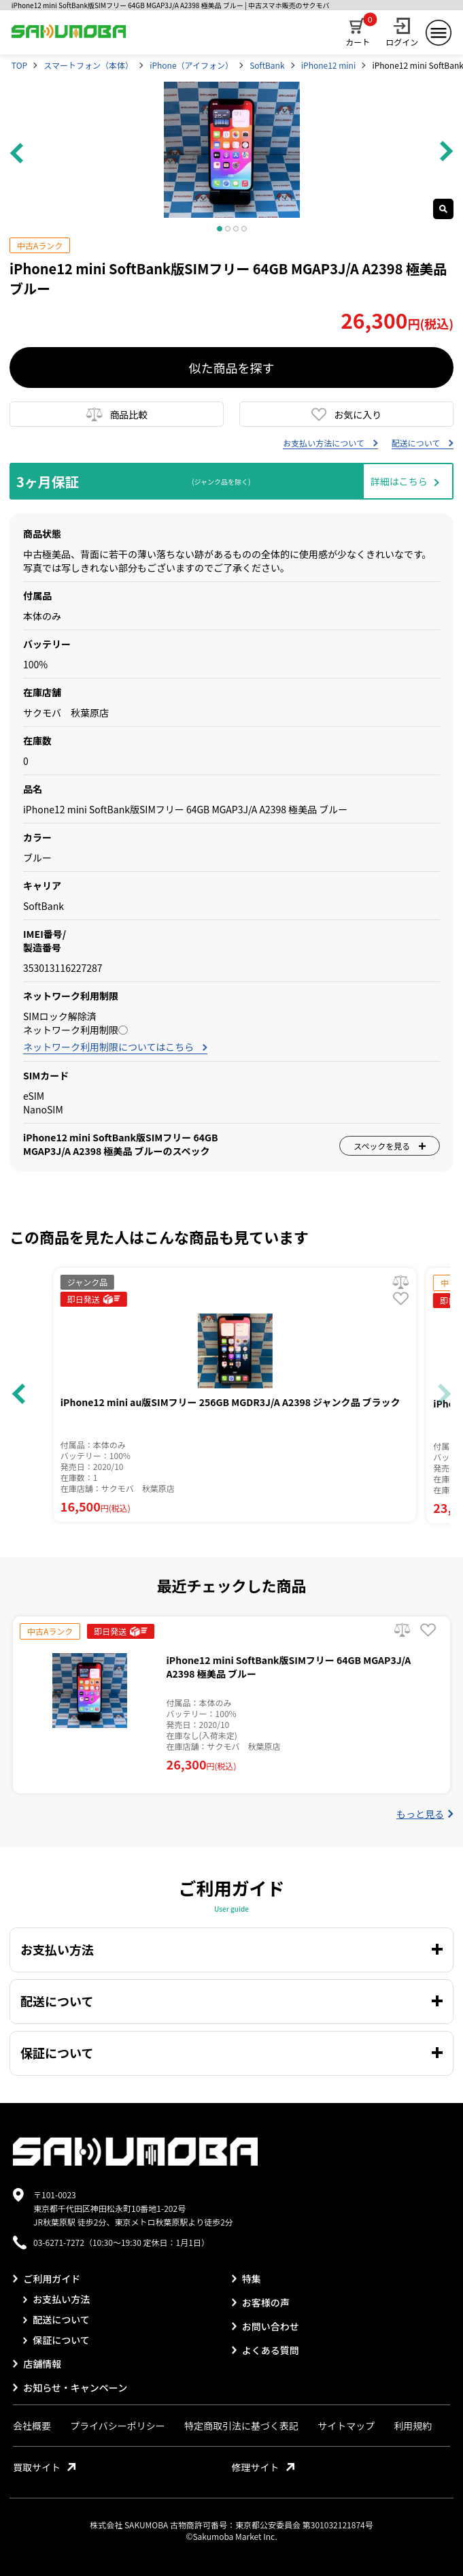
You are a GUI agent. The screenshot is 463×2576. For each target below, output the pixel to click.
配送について (422, 443)
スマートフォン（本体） (88, 65)
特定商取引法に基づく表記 (241, 2425)
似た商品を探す (232, 367)
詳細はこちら (399, 481)
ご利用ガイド (46, 2278)
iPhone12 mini (328, 65)
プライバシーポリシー (117, 2425)
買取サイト (44, 2467)
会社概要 (32, 2425)
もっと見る (424, 1814)
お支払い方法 (56, 2299)
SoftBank (267, 65)
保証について (56, 2340)
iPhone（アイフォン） (191, 65)
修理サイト (263, 2467)
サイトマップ (346, 2425)
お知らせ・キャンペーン (70, 2387)
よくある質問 (265, 2350)
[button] (444, 1394)
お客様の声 (261, 2302)
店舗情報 (37, 2363)
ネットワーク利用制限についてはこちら (115, 1047)
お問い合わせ (265, 2326)
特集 (246, 2278)
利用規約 (413, 2425)
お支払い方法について (330, 443)
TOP (19, 65)
